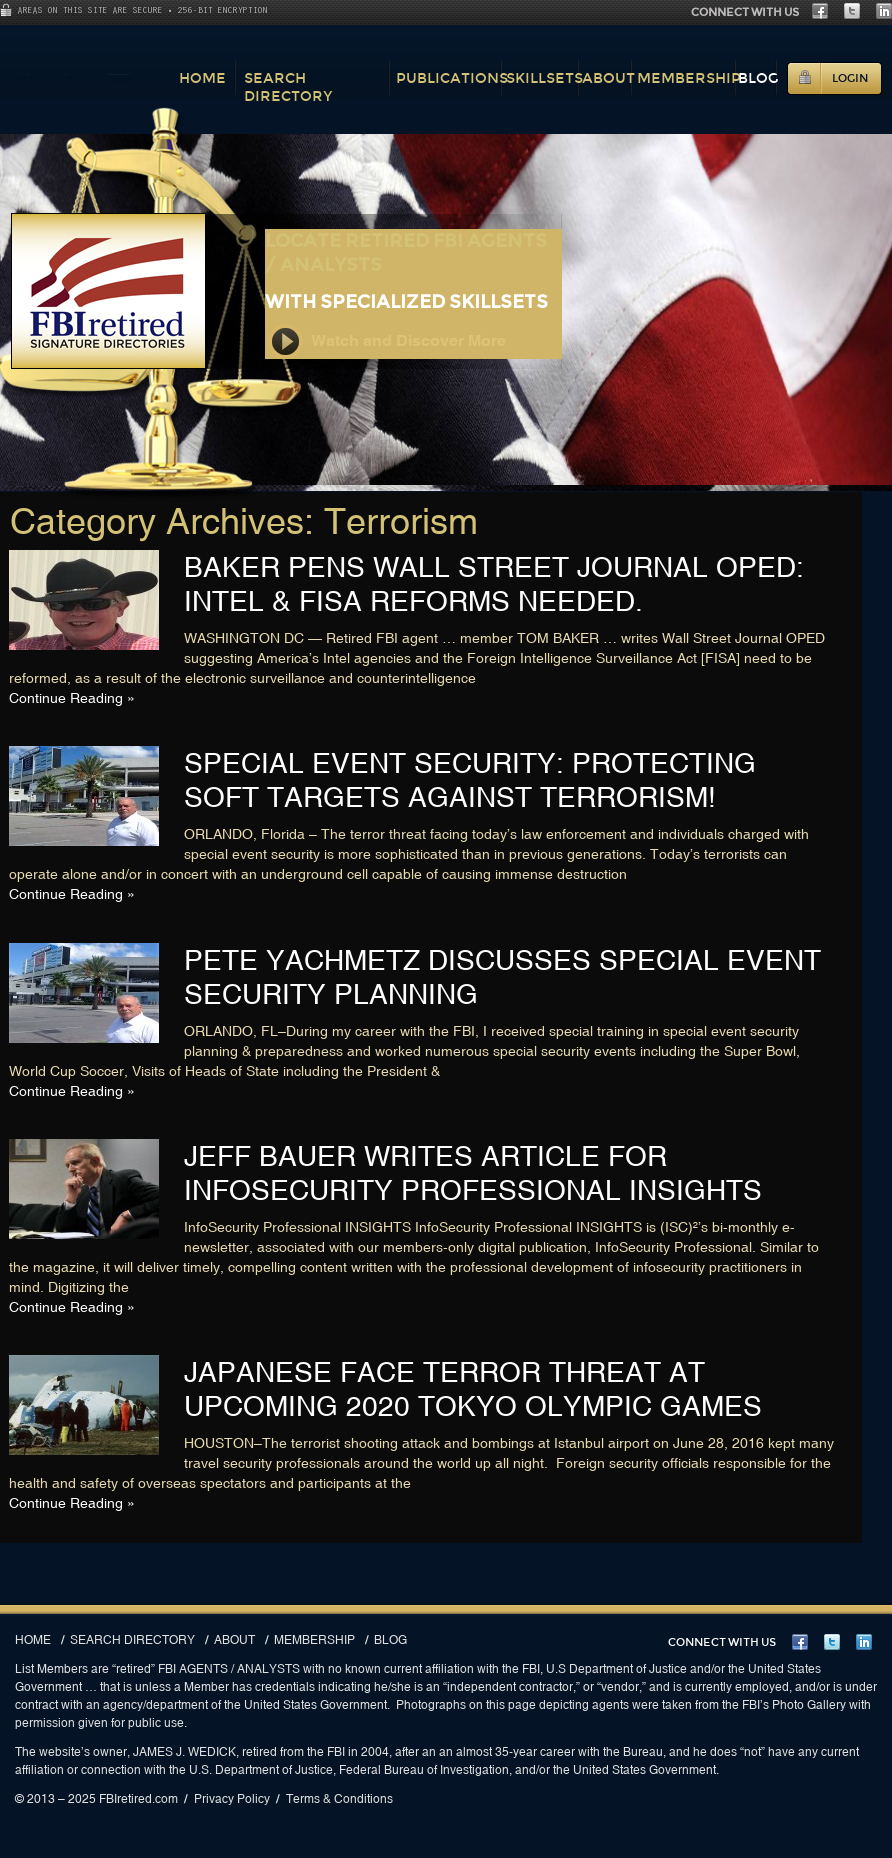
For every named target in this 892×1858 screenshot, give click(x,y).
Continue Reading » (72, 698)
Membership (689, 78)
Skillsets (544, 78)
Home (202, 78)
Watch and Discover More (387, 341)
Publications (452, 78)
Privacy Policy (232, 1799)
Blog (758, 78)
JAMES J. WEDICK (184, 1752)
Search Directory (288, 87)
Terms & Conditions (339, 1799)
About (608, 78)
